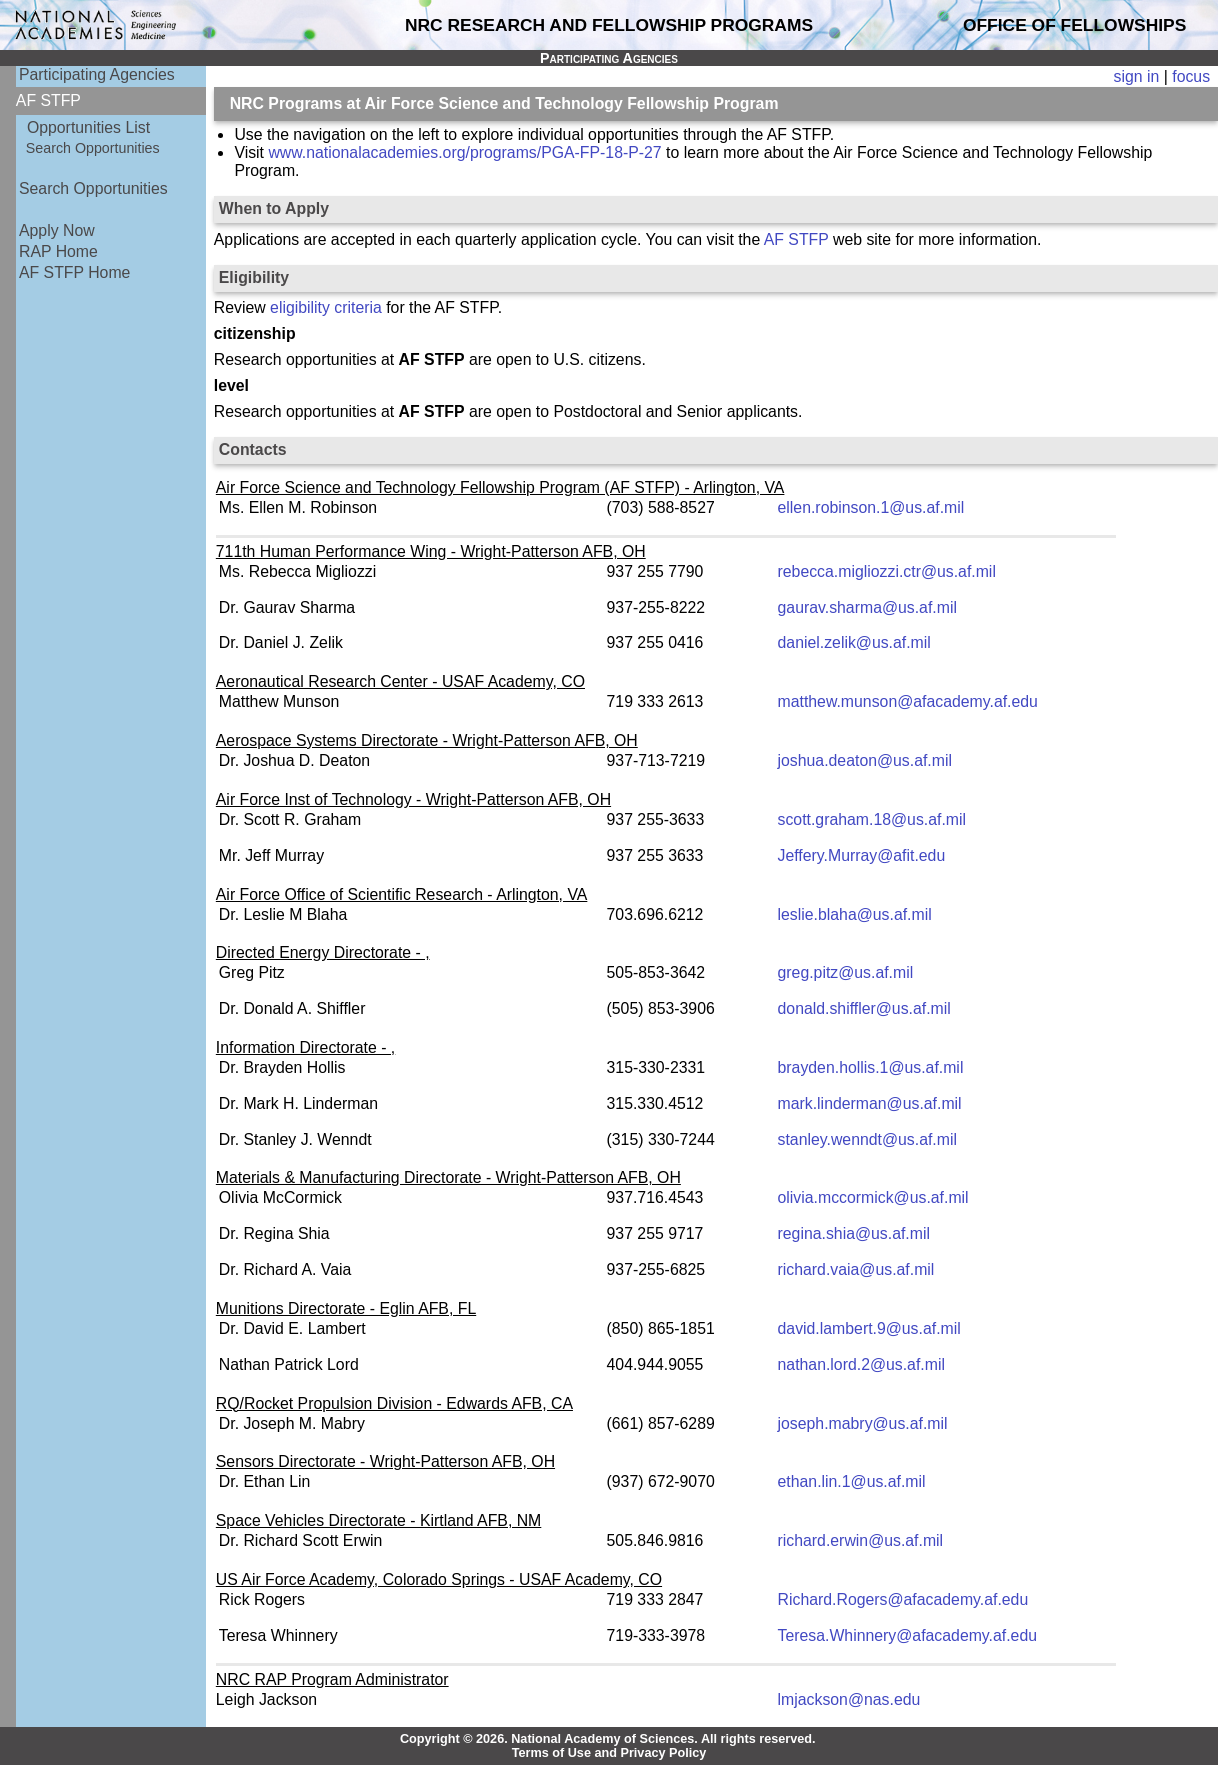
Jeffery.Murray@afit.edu (862, 855)
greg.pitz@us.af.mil (846, 972)
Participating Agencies (97, 74)
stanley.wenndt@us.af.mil (867, 1139)
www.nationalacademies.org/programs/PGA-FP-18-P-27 (464, 152)
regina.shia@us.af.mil (854, 1233)
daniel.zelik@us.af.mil (854, 642)
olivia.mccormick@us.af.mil (873, 1197)
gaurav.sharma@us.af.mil (867, 607)
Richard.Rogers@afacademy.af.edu (903, 1599)
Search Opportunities (93, 148)
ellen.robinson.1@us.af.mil (871, 507)
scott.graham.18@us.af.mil (872, 819)
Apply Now (57, 230)
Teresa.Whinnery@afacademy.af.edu (907, 1635)
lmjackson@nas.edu (849, 1699)
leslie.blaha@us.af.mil (855, 914)
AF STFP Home (74, 272)
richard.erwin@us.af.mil (861, 1540)
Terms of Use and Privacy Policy (609, 1753)
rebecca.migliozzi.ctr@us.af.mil (887, 571)
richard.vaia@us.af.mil (856, 1269)
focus (1191, 76)
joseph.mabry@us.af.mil (863, 1423)
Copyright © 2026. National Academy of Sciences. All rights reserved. (608, 1739)
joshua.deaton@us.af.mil (865, 760)
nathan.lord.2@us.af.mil (861, 1364)
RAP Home (58, 251)
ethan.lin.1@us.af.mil (852, 1481)
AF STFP (796, 239)
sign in (1137, 76)
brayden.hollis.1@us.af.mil (871, 1067)
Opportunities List (88, 127)
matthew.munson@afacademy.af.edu (908, 701)
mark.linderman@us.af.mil (870, 1103)
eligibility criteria (326, 307)
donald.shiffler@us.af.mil (864, 1008)
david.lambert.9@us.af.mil (869, 1328)
